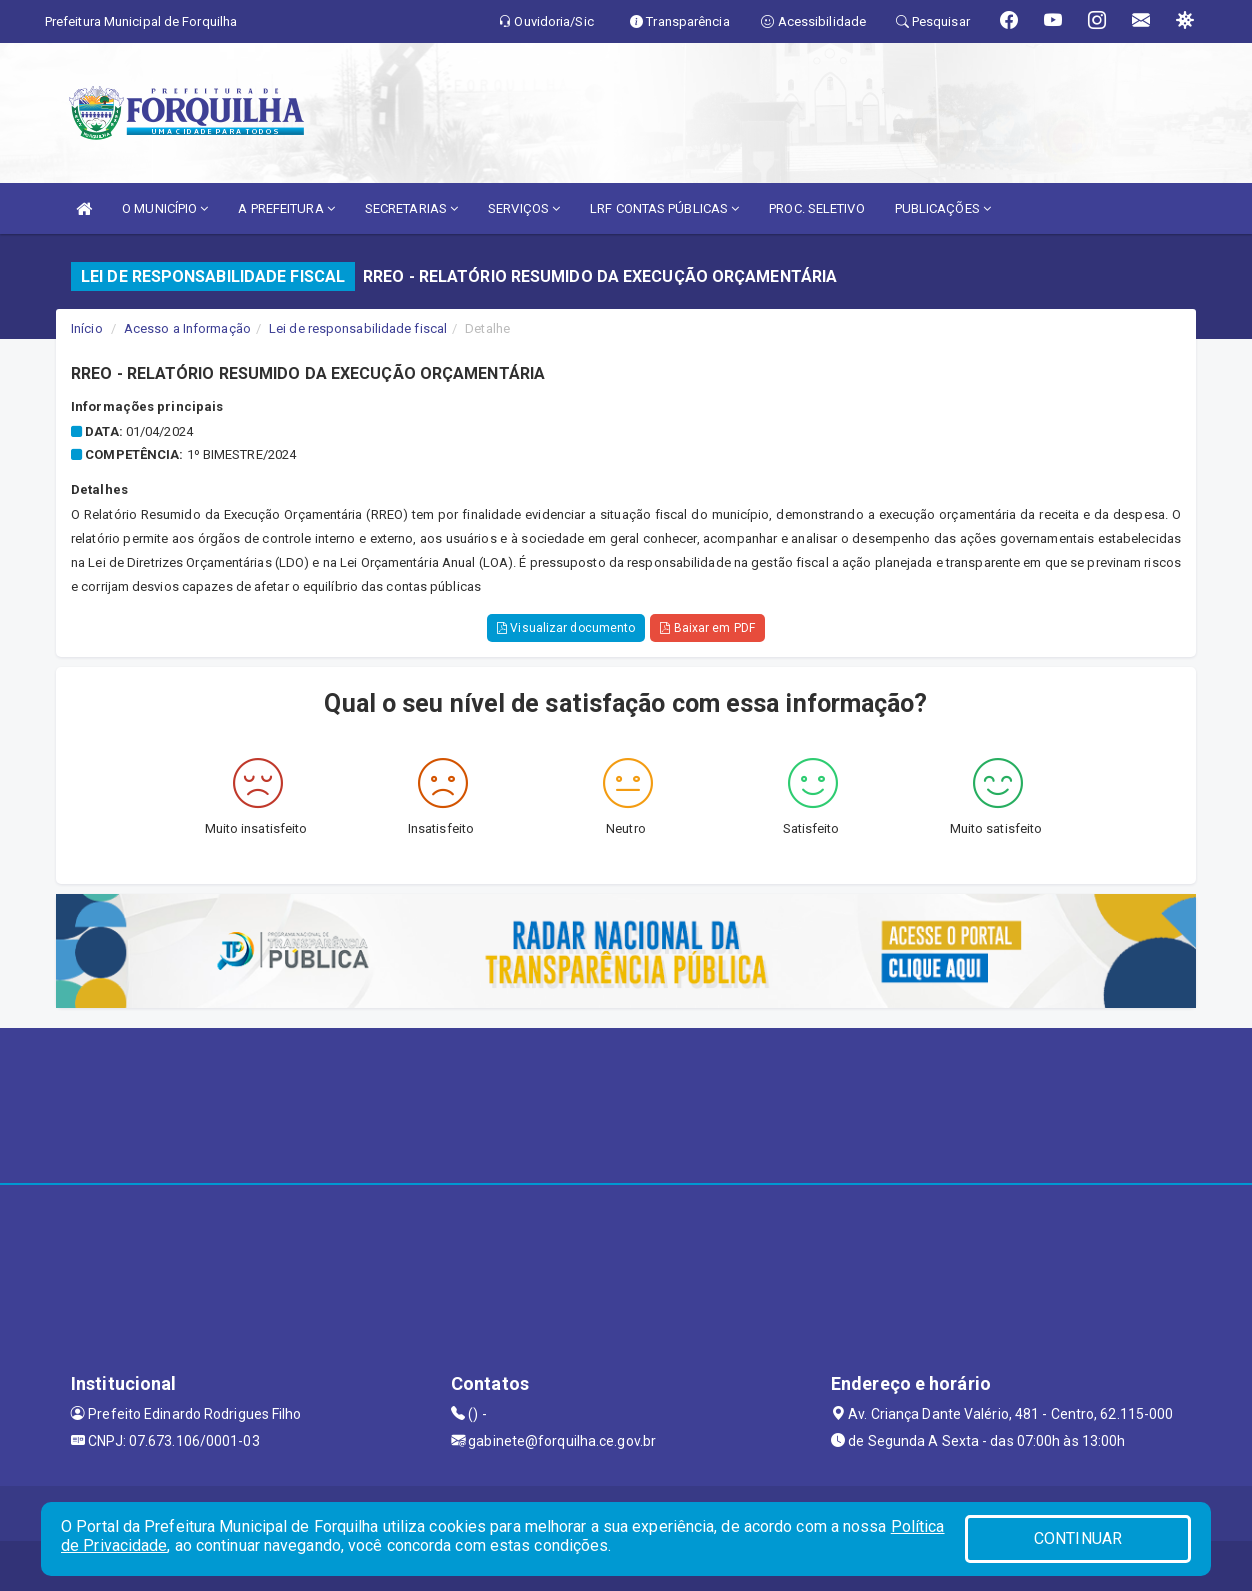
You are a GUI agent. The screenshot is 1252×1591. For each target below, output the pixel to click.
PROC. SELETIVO (816, 208)
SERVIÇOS (524, 208)
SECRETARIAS (411, 208)
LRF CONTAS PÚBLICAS (664, 208)
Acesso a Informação (187, 328)
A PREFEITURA (286, 208)
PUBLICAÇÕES (943, 208)
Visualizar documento (566, 628)
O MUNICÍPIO (165, 208)
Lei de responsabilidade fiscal (358, 328)
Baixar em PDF (707, 628)
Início (87, 328)
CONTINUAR (1078, 1538)
